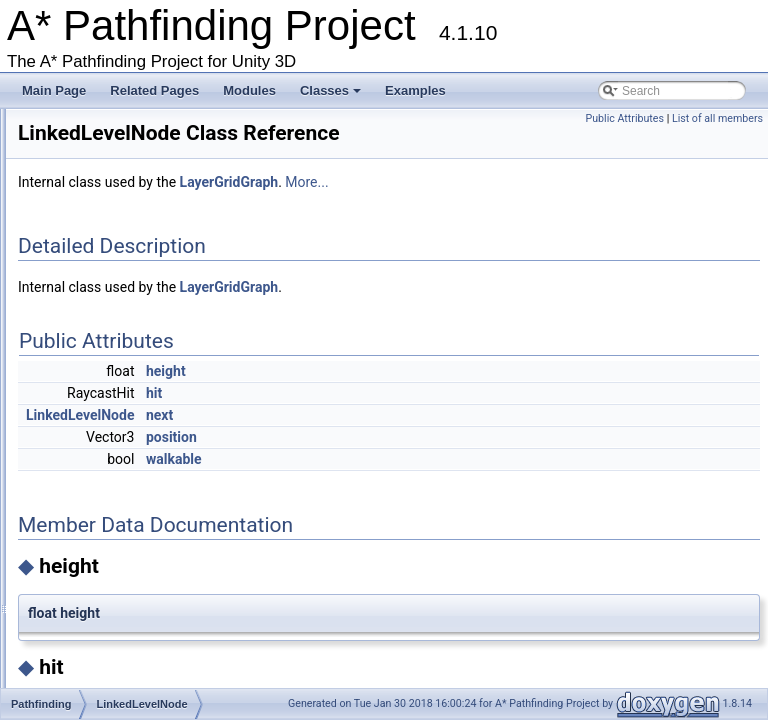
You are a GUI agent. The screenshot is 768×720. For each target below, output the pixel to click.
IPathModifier (115, 200)
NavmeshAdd (116, 523)
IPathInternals (117, 181)
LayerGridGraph (123, 333)
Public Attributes (624, 118)
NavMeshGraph (122, 637)
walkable (424, 478)
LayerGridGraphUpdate (142, 371)
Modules (249, 90)
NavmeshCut (114, 599)
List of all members (717, 118)
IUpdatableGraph (125, 276)
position (421, 456)
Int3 (90, 143)
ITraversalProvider (129, 257)
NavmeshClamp (122, 561)
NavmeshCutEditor (130, 618)
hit (404, 412)
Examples (415, 90)
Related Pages (154, 90)
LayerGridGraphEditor (138, 352)
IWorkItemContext (128, 314)
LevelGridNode (120, 390)
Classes (332, 96)
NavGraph (107, 504)
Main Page (54, 90)
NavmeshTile (115, 675)
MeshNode (109, 447)
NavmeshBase (119, 542)
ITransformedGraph (132, 238)
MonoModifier (116, 466)
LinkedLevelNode (126, 409)
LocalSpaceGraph (128, 428)
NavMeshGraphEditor (137, 656)
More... (556, 201)
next (409, 434)
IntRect (99, 162)
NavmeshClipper (124, 580)
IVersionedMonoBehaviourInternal (170, 295)
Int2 (90, 124)
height (416, 390)
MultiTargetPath (121, 485)
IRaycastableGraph (131, 219)
